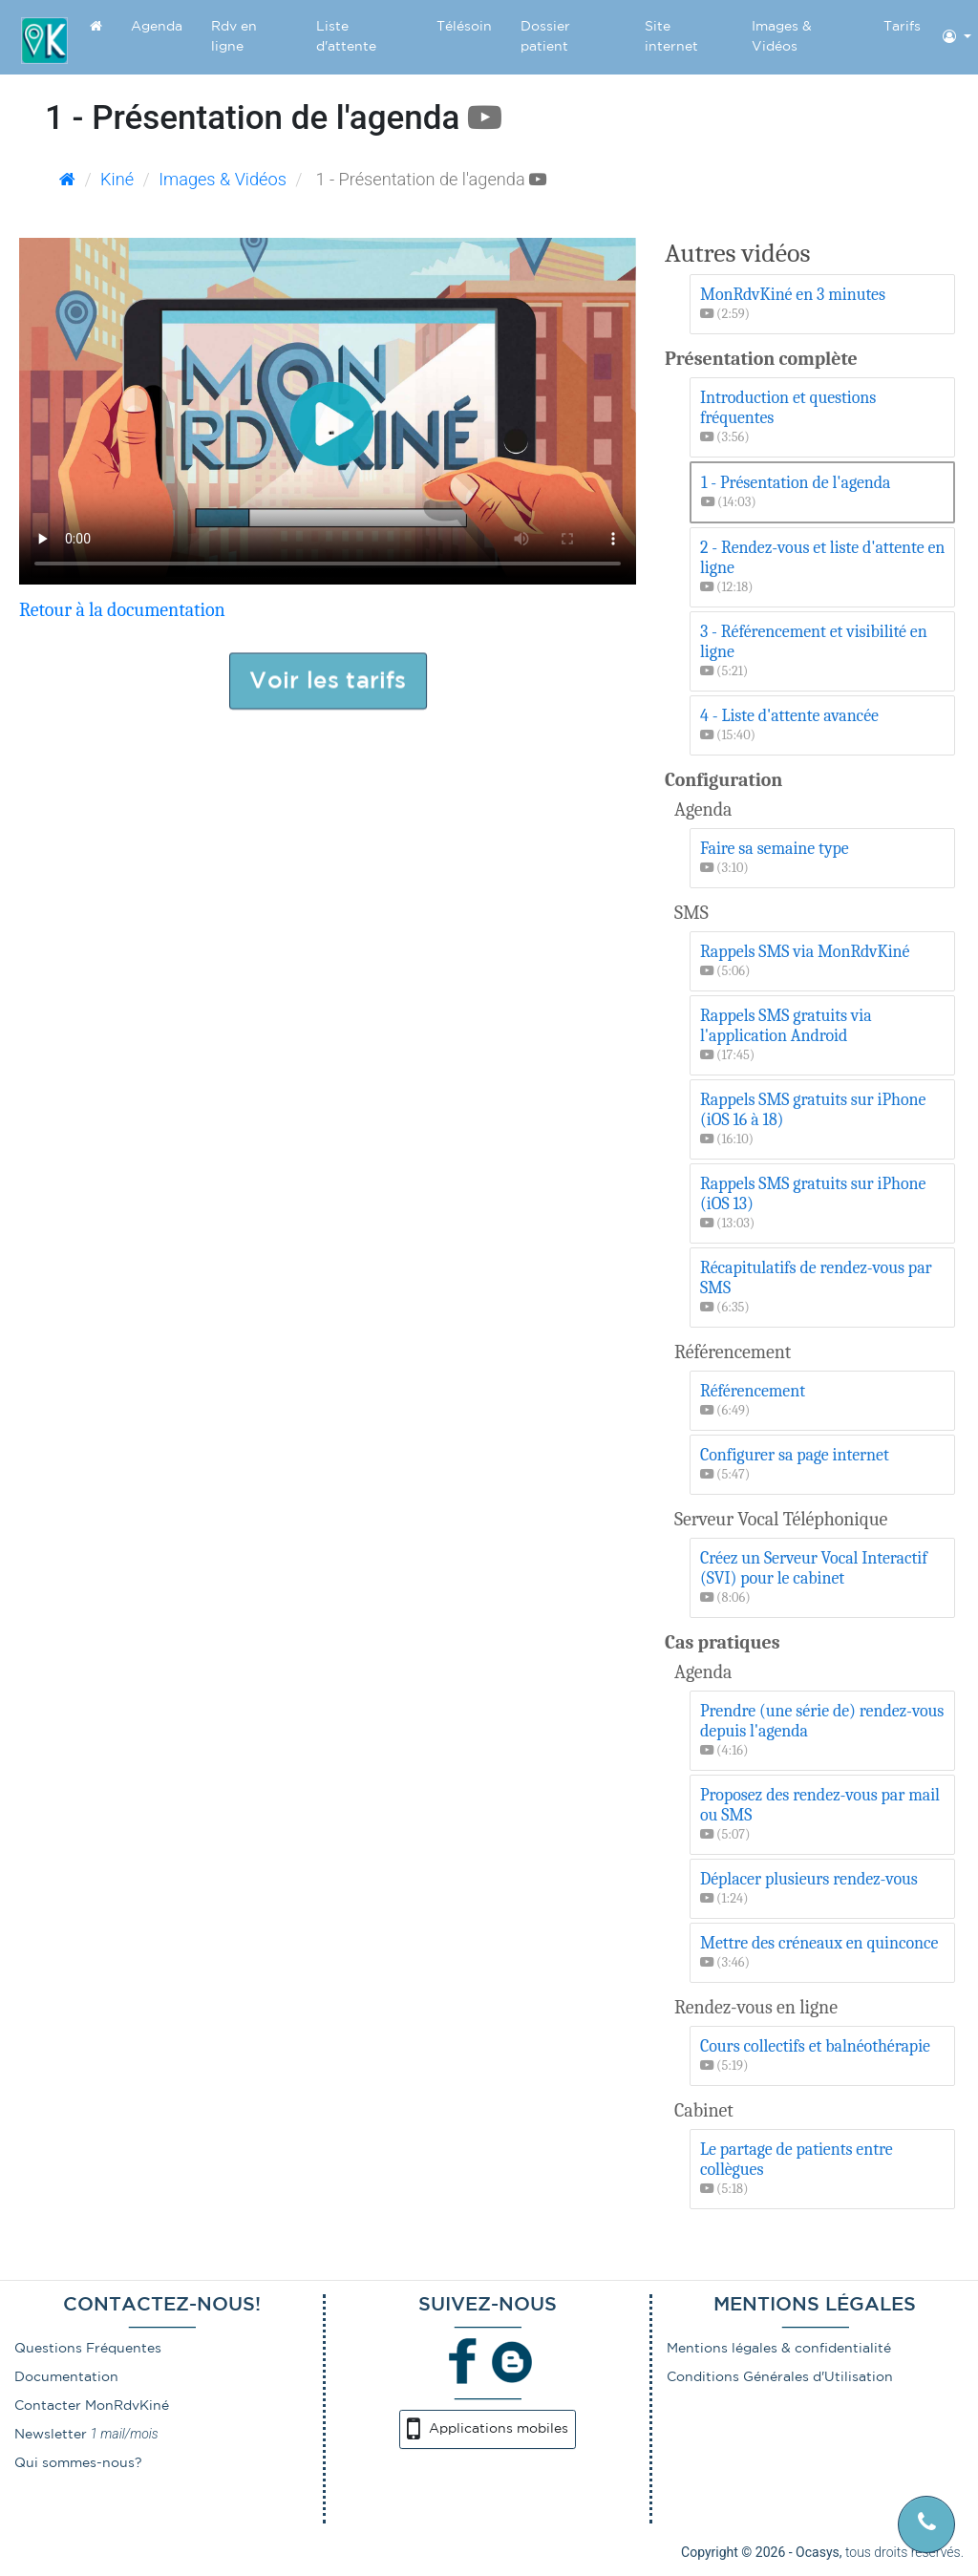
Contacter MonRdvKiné (91, 2406)
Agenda (156, 26)
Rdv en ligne (234, 37)
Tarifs (902, 26)
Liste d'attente (346, 37)
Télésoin (464, 26)
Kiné (117, 179)
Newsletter (50, 2434)
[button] (957, 37)
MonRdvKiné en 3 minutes (825, 304)
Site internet (671, 37)
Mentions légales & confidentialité (779, 2348)
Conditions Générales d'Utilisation (780, 2377)
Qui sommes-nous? (78, 2463)
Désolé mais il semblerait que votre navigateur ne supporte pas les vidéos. (327, 411)
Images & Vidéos (782, 37)
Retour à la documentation (122, 610)
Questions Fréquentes (87, 2348)
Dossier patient (545, 37)
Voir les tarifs (327, 680)
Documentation (66, 2377)
